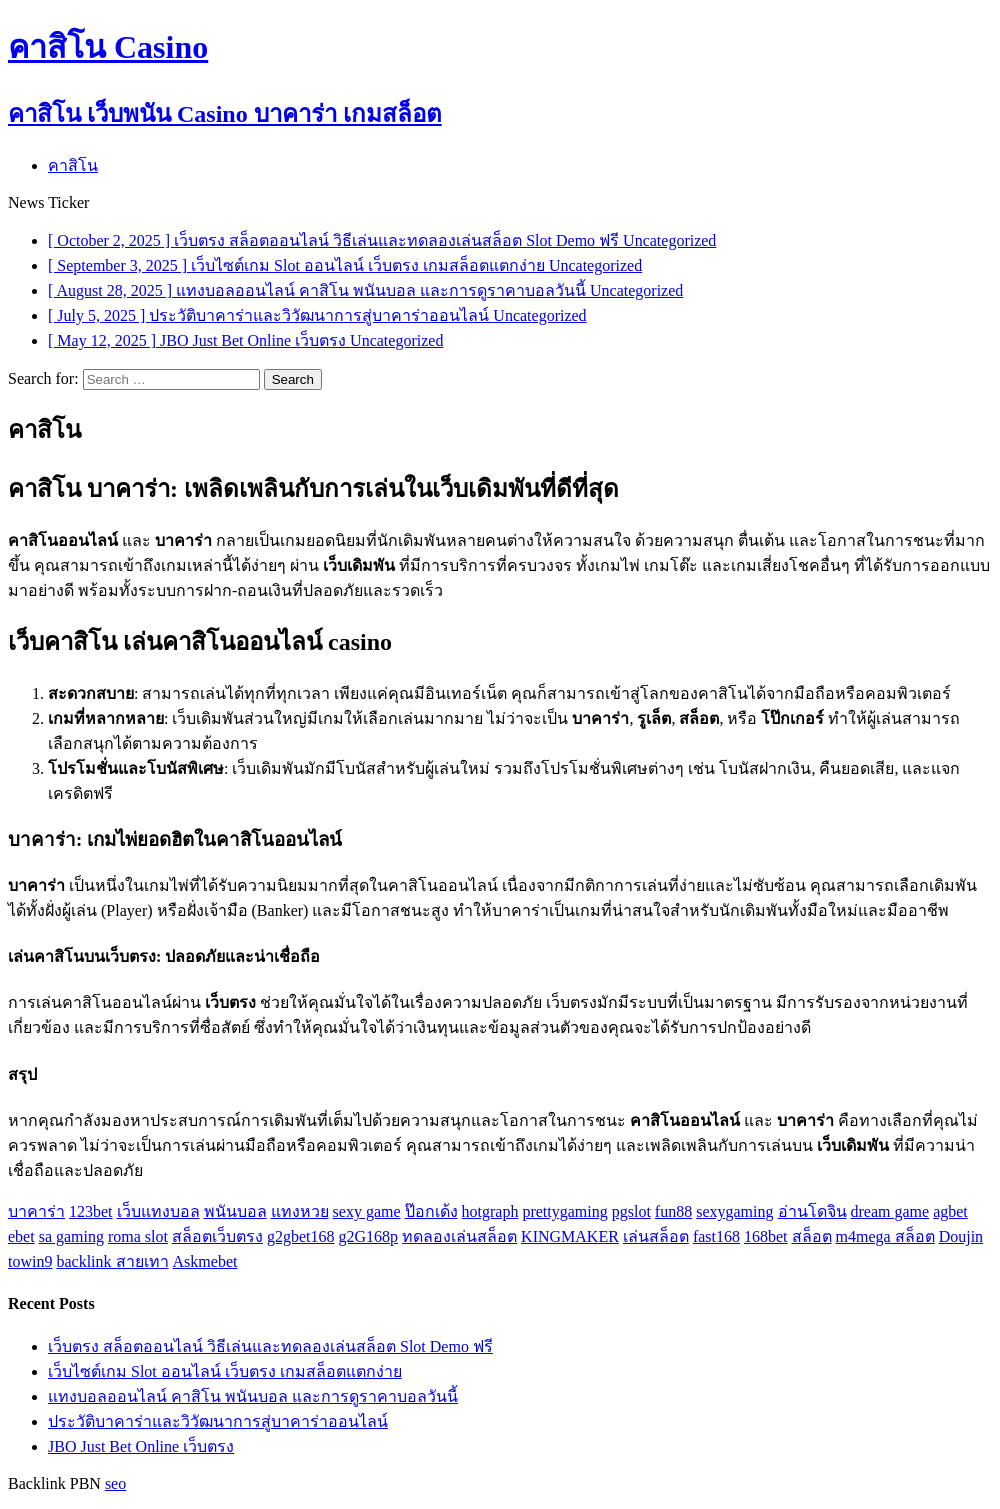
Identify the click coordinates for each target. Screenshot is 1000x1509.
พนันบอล (235, 1211)
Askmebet (205, 1261)
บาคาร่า (36, 1211)
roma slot (138, 1236)
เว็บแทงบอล (158, 1211)
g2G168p (369, 1236)
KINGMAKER (570, 1236)
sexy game (367, 1211)
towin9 (30, 1261)
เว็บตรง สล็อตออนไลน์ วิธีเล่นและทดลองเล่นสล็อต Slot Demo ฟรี (270, 1346)
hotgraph (490, 1211)
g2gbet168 (301, 1236)
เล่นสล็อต (656, 1236)
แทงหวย (300, 1211)
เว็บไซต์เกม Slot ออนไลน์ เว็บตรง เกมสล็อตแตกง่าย (225, 1371)
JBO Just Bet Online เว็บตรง (141, 1446)
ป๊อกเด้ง (431, 1211)
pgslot (631, 1211)
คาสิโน (73, 165)
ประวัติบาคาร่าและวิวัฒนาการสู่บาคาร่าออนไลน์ (218, 1421)
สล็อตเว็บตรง (217, 1236)
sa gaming (71, 1236)
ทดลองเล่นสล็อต (459, 1236)
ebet (21, 1236)
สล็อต (812, 1236)
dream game (890, 1211)
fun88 (673, 1211)
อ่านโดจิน (812, 1211)
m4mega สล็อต (885, 1236)
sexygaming (734, 1211)
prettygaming (564, 1211)
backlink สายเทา (112, 1261)
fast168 (716, 1236)
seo (115, 1483)
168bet (766, 1236)
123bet (91, 1211)
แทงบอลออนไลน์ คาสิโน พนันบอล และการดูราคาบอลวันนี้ (253, 1396)
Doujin (961, 1236)
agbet (950, 1211)
